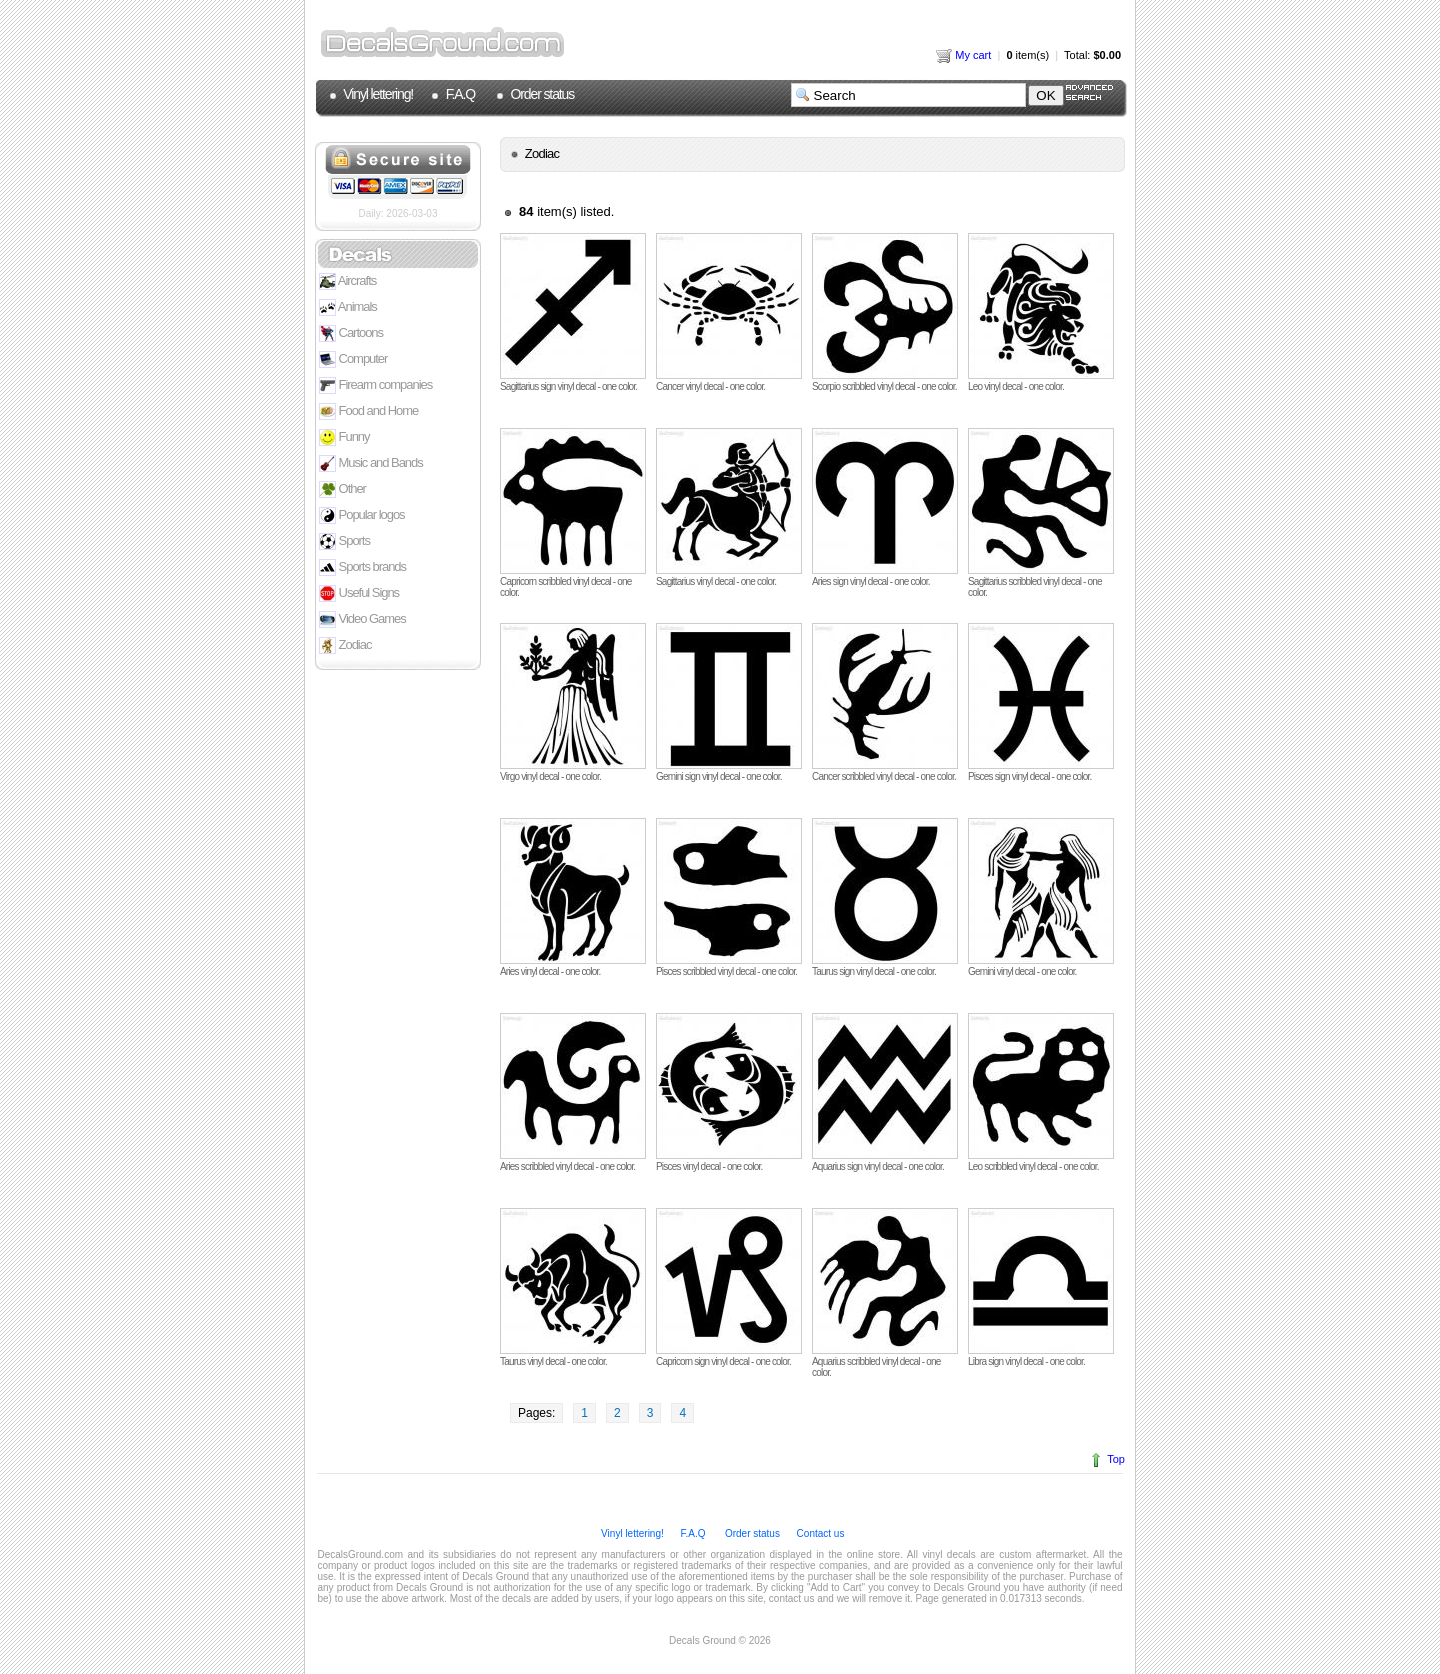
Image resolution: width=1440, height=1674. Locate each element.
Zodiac (345, 645)
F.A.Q (459, 94)
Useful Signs (359, 593)
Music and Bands (371, 463)
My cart (963, 55)
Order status (541, 94)
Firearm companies (375, 385)
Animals (348, 307)
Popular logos (362, 515)
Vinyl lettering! (377, 94)
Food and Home (368, 411)
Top (1116, 1459)
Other (342, 489)
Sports (344, 541)
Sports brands (362, 567)
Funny (344, 437)
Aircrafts (347, 281)
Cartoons (351, 333)
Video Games (362, 619)
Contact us (819, 1533)
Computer (353, 359)
